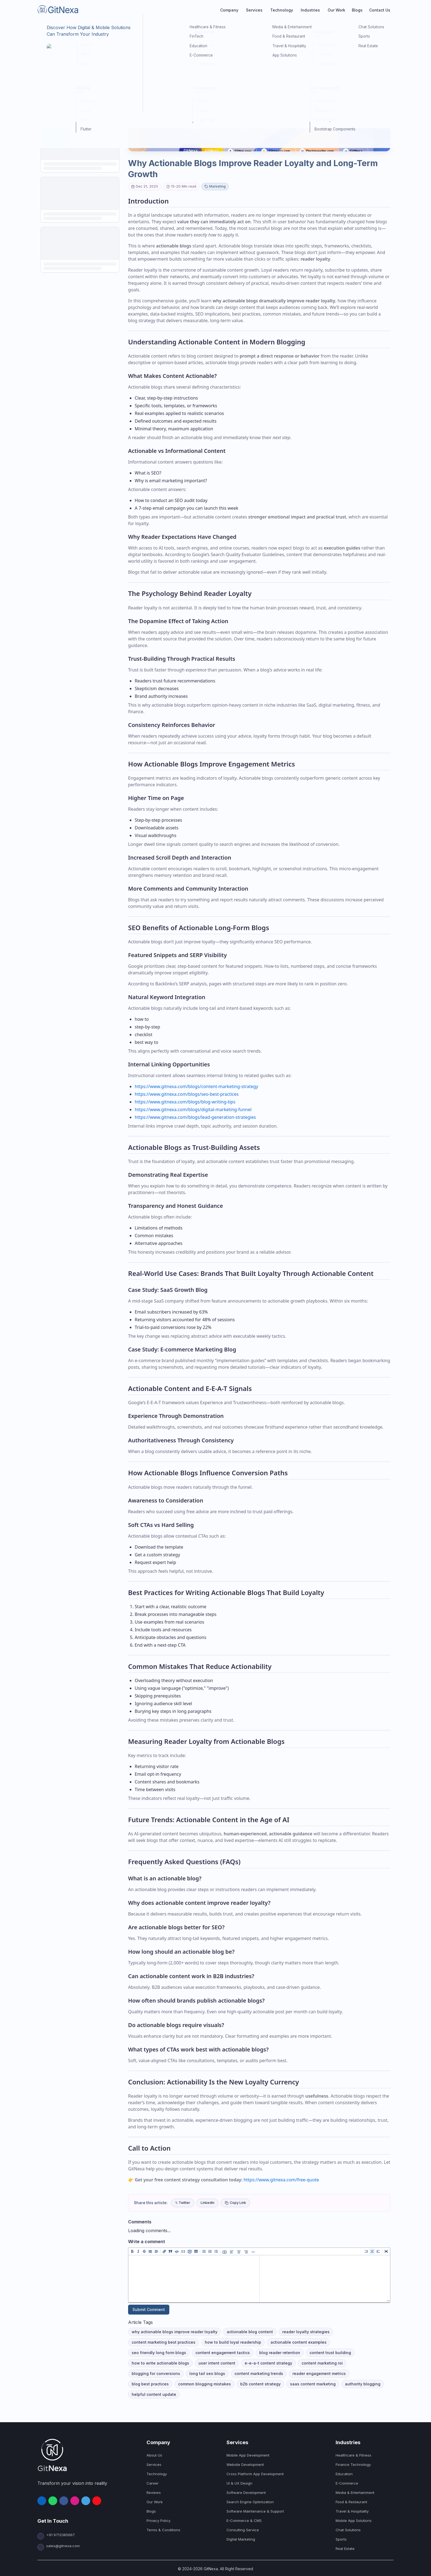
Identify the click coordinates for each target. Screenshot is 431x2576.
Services (154, 2464)
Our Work (336, 10)
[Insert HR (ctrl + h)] (150, 2251)
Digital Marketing (240, 2539)
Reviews (154, 2492)
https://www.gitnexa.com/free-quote (281, 2180)
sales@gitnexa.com (58, 2546)
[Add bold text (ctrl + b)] (132, 2251)
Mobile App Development (247, 2455)
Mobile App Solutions (354, 2520)
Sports (341, 2539)
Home (42, 27)
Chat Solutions (348, 2530)
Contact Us (379, 10)
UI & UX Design (239, 2483)
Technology (157, 2474)
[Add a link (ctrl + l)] (164, 2251)
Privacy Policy (158, 2520)
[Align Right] (246, 2251)
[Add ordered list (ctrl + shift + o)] (210, 2251)
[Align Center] (239, 2251)
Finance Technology (353, 2464)
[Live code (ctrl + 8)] (372, 2251)
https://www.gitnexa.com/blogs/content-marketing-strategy (196, 1086)
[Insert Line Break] (253, 2251)
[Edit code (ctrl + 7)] (366, 2251)
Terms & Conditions (163, 2530)
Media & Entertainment (355, 2492)
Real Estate (345, 2548)
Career (153, 2483)
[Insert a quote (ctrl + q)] (170, 2251)
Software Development (246, 2492)
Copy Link (235, 2203)
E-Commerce (347, 2483)
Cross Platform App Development (255, 2474)
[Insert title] (156, 2251)
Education (344, 2474)
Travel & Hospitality (352, 2511)
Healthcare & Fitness (353, 2455)
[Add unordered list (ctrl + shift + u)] (204, 2251)
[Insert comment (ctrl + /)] (190, 2251)
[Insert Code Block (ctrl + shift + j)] (183, 2251)
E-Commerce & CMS (244, 2520)
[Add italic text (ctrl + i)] (138, 2251)
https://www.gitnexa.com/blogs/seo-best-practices (187, 1094)
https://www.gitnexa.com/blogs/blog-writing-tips (185, 1102)
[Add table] (196, 2251)
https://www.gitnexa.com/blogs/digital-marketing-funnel (193, 1109)
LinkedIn (207, 2203)
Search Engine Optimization (250, 2502)
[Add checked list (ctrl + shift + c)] (216, 2251)
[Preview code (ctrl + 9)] (378, 2251)
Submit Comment (148, 2309)
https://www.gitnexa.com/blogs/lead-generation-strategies (195, 1117)
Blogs (357, 10)
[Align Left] (231, 2251)
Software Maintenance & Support (255, 2511)
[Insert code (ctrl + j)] (177, 2251)
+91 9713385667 (60, 2535)
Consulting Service (242, 2530)
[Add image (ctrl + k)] (224, 2251)
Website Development (245, 2464)
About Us (154, 2455)
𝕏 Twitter (182, 2203)
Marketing (73, 27)
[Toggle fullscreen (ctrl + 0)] (386, 2251)
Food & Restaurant (351, 2502)
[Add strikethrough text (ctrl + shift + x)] (144, 2251)
